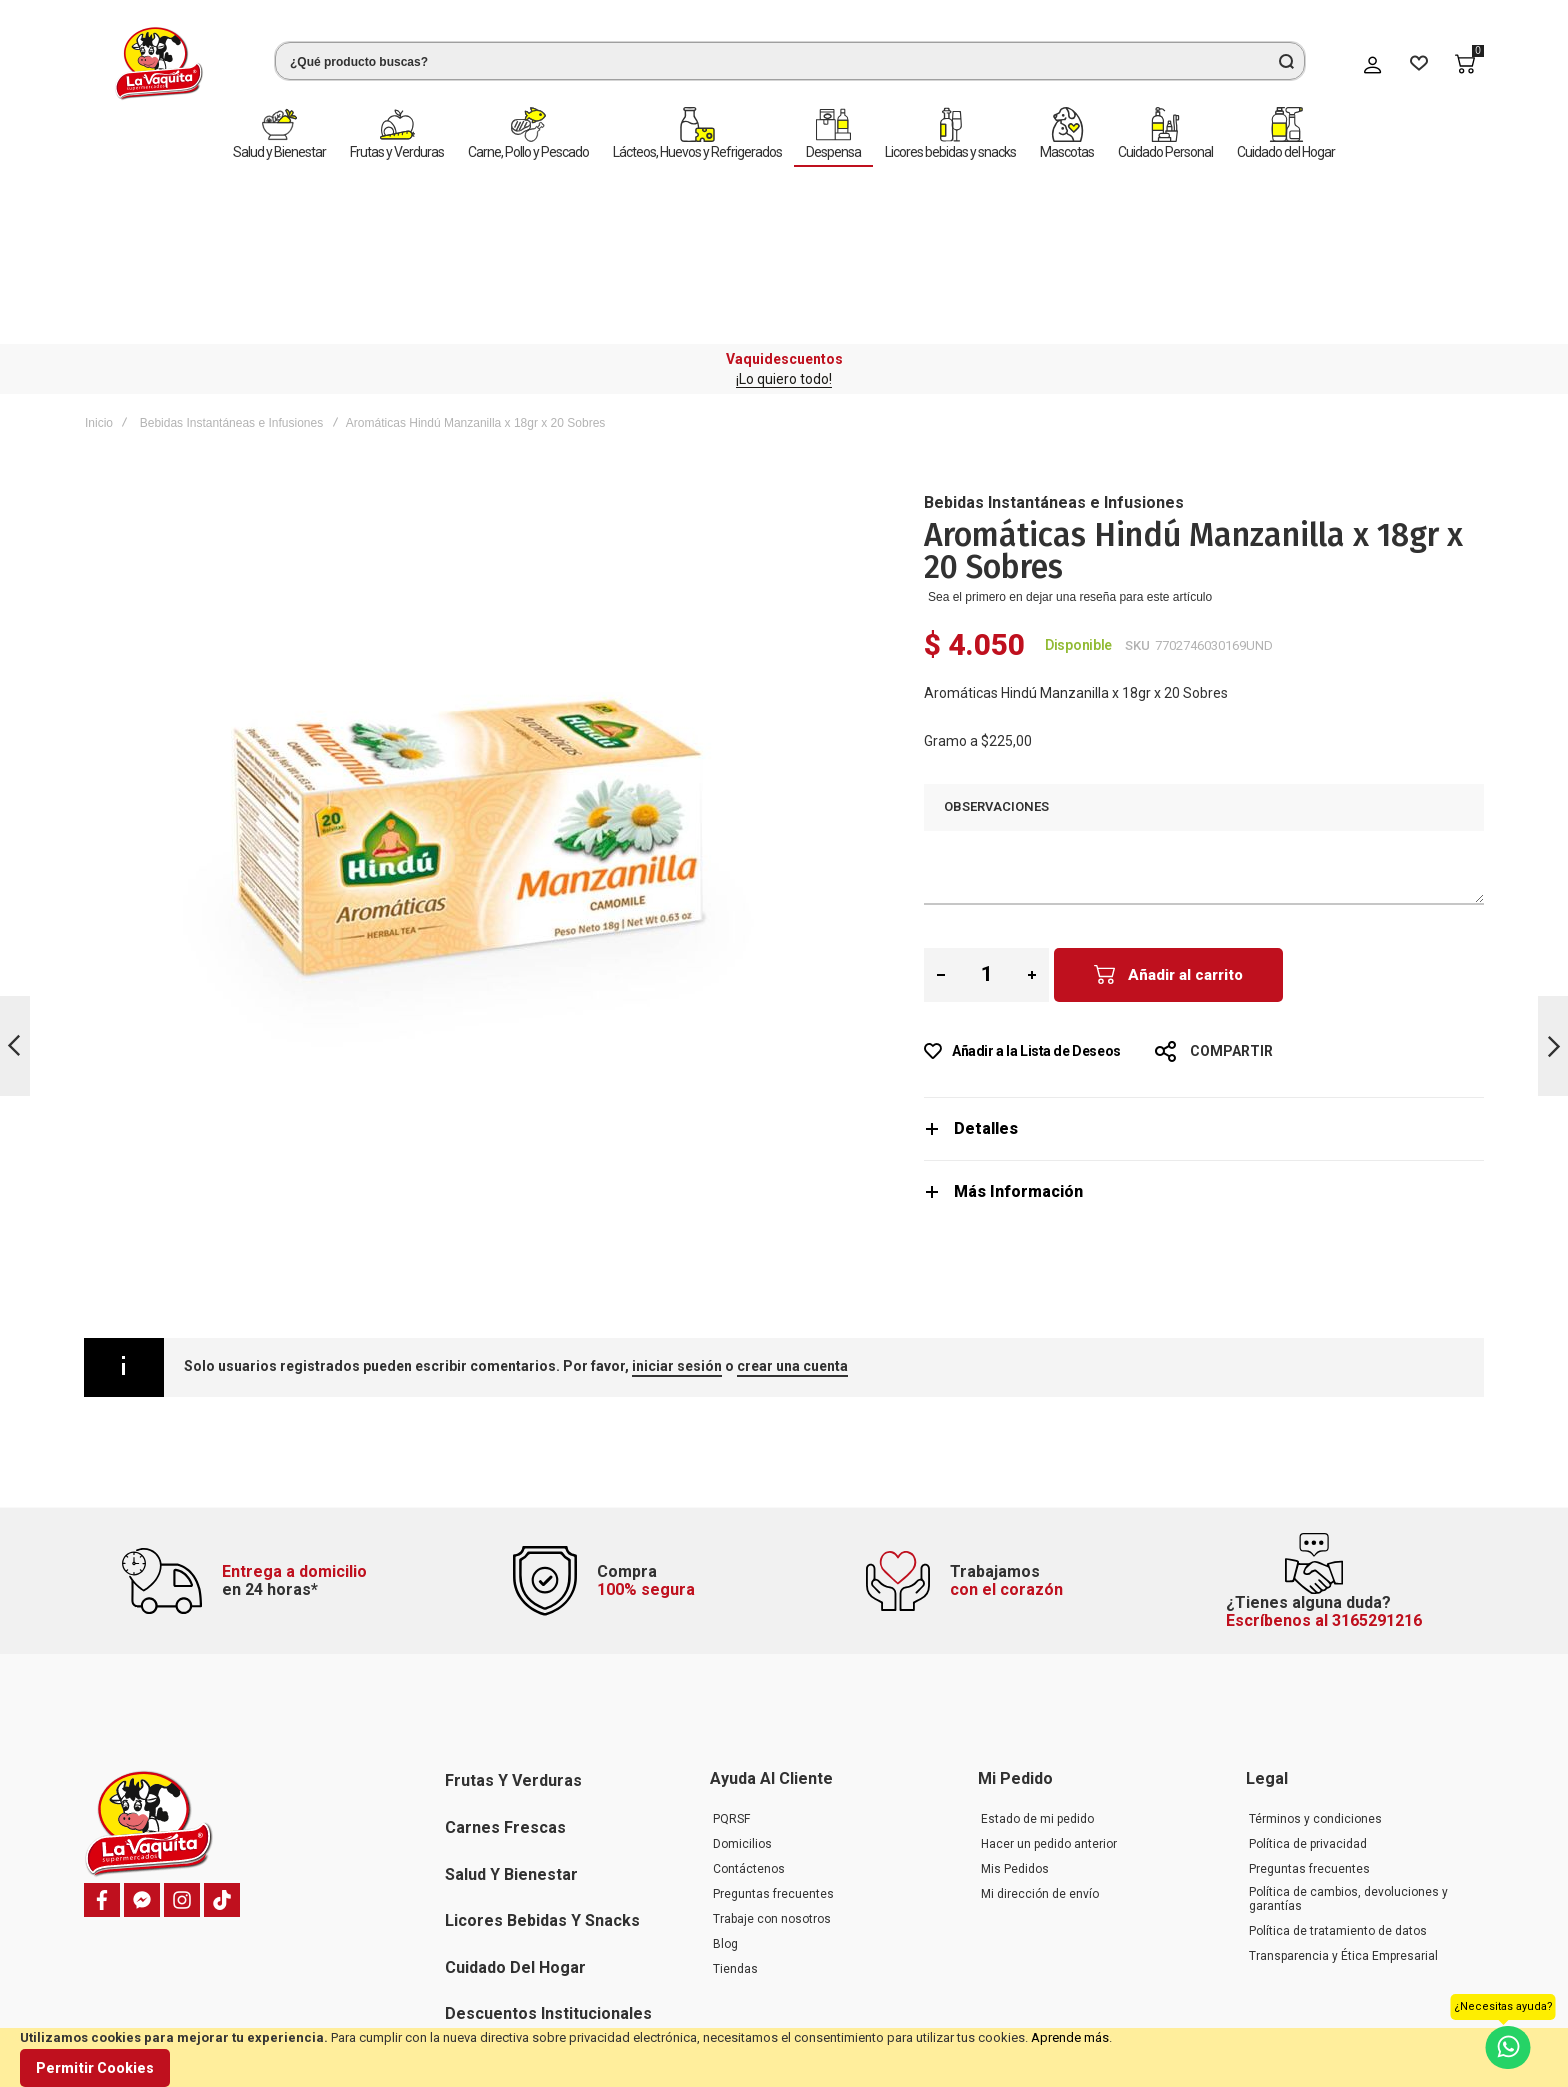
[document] (784, 2057)
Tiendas (735, 1812)
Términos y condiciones (1315, 1662)
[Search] (1286, 61)
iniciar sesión (677, 1189)
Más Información (1018, 1014)
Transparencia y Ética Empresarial (1343, 1799)
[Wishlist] (1419, 64)
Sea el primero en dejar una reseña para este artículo (1070, 420)
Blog (725, 1787)
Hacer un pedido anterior (1049, 1687)
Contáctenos (749, 1712)
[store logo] (159, 63)
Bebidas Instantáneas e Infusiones (231, 246)
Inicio (99, 246)
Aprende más (1070, 2037)
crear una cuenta (792, 1189)
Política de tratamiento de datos (1338, 1774)
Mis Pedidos (1015, 1712)
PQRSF (731, 1662)
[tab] (1204, 951)
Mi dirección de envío (1040, 1737)
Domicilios (742, 1687)
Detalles (986, 951)
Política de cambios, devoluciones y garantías (1348, 1742)
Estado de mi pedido (1037, 1662)
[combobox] (790, 61)
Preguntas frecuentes (773, 1737)
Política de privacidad (1308, 1687)
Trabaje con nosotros (772, 1762)
